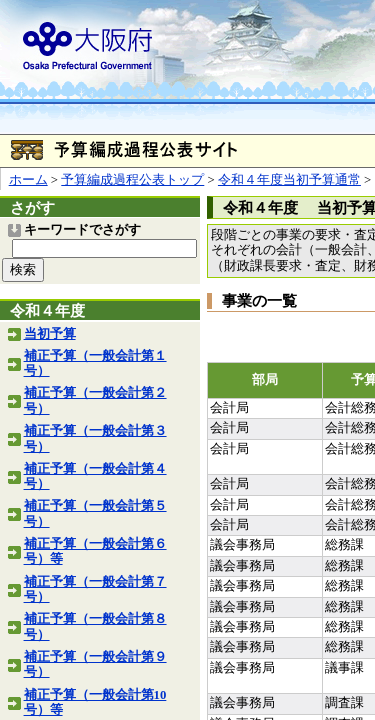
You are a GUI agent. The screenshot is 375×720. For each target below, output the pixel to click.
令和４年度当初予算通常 (289, 180)
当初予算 (50, 334)
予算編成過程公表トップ (132, 180)
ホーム (28, 180)
